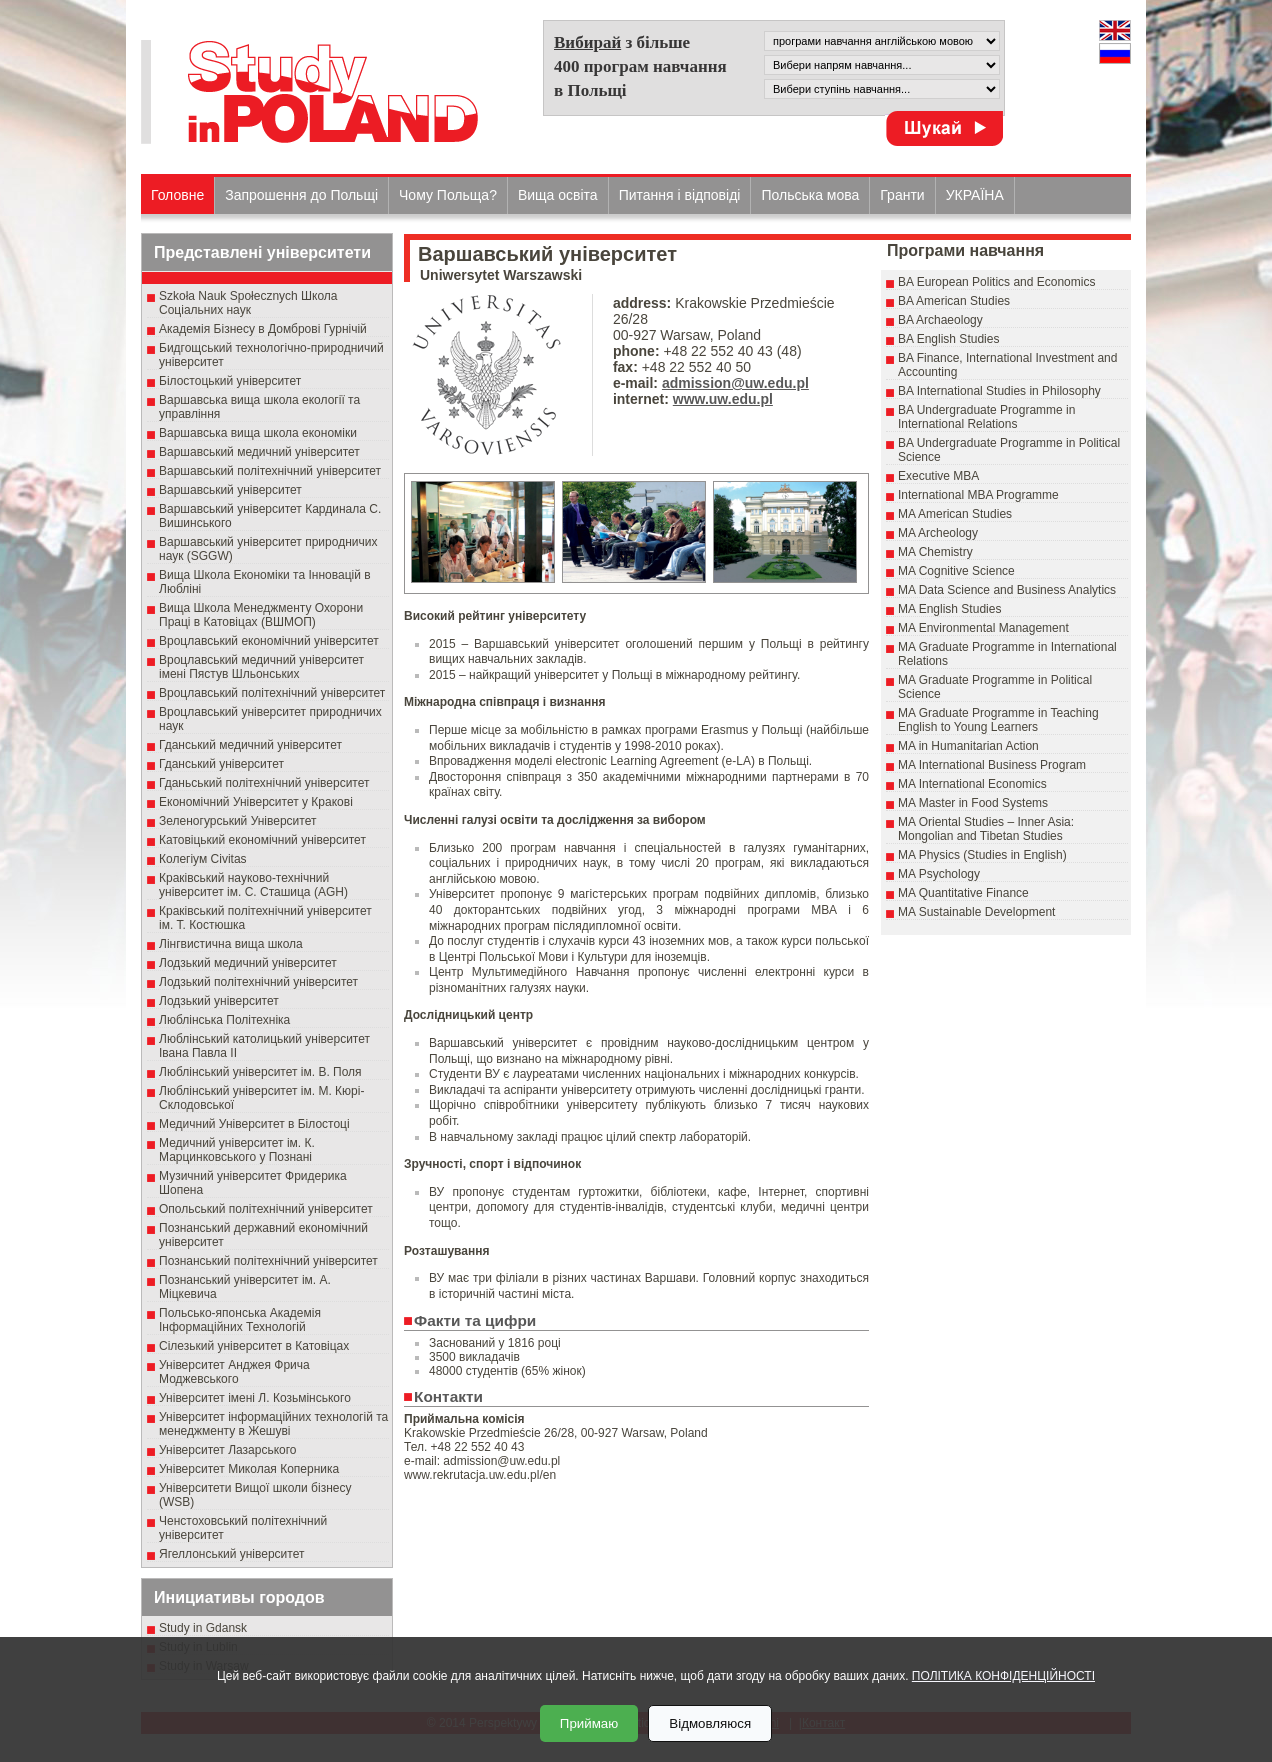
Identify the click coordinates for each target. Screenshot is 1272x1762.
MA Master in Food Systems (973, 803)
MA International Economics (972, 784)
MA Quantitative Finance (963, 893)
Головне (177, 195)
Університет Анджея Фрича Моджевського (234, 1372)
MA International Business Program (992, 765)
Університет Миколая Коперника (249, 1469)
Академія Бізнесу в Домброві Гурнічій (263, 329)
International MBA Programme (978, 495)
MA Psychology (939, 874)
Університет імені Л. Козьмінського (255, 1398)
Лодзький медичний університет (248, 963)
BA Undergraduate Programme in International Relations (986, 417)
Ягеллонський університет (231, 1554)
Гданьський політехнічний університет (264, 783)
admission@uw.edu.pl (735, 383)
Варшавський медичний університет (259, 452)
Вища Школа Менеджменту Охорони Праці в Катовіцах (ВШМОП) (261, 615)
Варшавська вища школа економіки (258, 433)
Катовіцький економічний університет (262, 840)
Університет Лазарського (228, 1450)
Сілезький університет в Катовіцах (254, 1346)
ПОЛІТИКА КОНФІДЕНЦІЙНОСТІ (1003, 1676)
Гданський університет (221, 764)
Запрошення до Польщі (301, 195)
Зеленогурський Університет (237, 821)
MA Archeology (938, 533)
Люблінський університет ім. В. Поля (260, 1072)
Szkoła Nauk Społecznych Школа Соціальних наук (248, 303)
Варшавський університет (230, 490)
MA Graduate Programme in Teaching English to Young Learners (998, 720)
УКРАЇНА (975, 195)
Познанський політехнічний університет (268, 1261)
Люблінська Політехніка (224, 1020)
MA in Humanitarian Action (968, 746)
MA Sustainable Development (976, 912)
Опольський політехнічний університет (266, 1209)
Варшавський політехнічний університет (270, 471)
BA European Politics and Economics (996, 282)
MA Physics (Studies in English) (982, 855)
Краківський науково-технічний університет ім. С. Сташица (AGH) (253, 885)
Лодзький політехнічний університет (258, 982)
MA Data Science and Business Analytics (1007, 590)
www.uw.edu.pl (723, 399)
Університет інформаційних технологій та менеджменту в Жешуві (273, 1424)
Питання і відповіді (680, 195)
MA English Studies (949, 609)
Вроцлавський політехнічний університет (272, 693)
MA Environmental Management (983, 628)
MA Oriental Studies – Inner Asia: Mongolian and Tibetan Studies (986, 829)
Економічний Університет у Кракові (256, 802)
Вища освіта (558, 195)
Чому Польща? (448, 195)
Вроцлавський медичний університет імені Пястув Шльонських (261, 667)
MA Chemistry (935, 552)
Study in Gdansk (203, 1628)
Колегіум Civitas (203, 859)
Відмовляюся (710, 1723)
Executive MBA (938, 476)
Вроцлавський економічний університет (269, 641)
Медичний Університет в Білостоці (254, 1124)
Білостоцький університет (230, 381)
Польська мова (810, 195)
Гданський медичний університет (250, 745)
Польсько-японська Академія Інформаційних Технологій (240, 1320)
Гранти (902, 195)
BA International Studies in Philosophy (999, 391)
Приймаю (589, 1723)
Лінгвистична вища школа (231, 944)
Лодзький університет (219, 1001)
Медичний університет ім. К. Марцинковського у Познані (237, 1150)
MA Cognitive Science (956, 571)
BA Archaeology (940, 320)
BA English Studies (948, 339)
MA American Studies (955, 514)
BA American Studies (954, 301)
